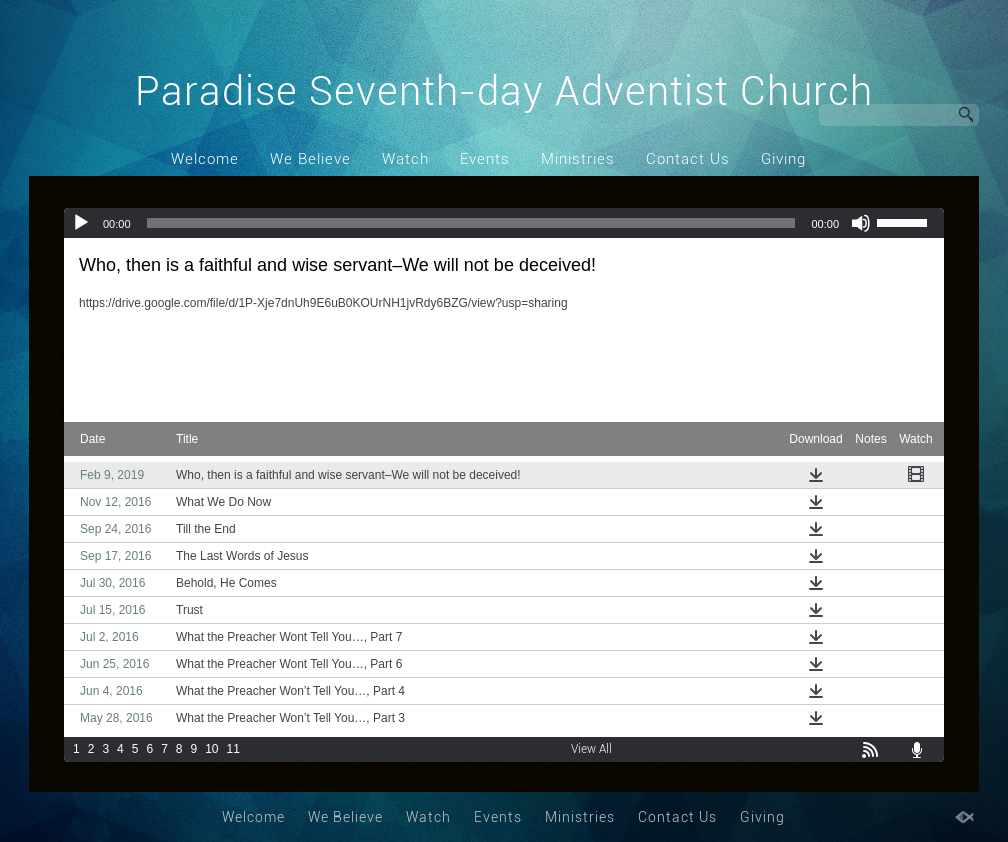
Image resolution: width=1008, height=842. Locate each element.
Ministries (578, 159)
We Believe (310, 159)
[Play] (81, 223)
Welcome (205, 159)
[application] (504, 223)
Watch (405, 159)
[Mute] (861, 223)
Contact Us (688, 159)
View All (591, 749)
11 (233, 749)
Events (485, 159)
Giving (783, 159)
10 (211, 749)
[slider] (471, 223)
